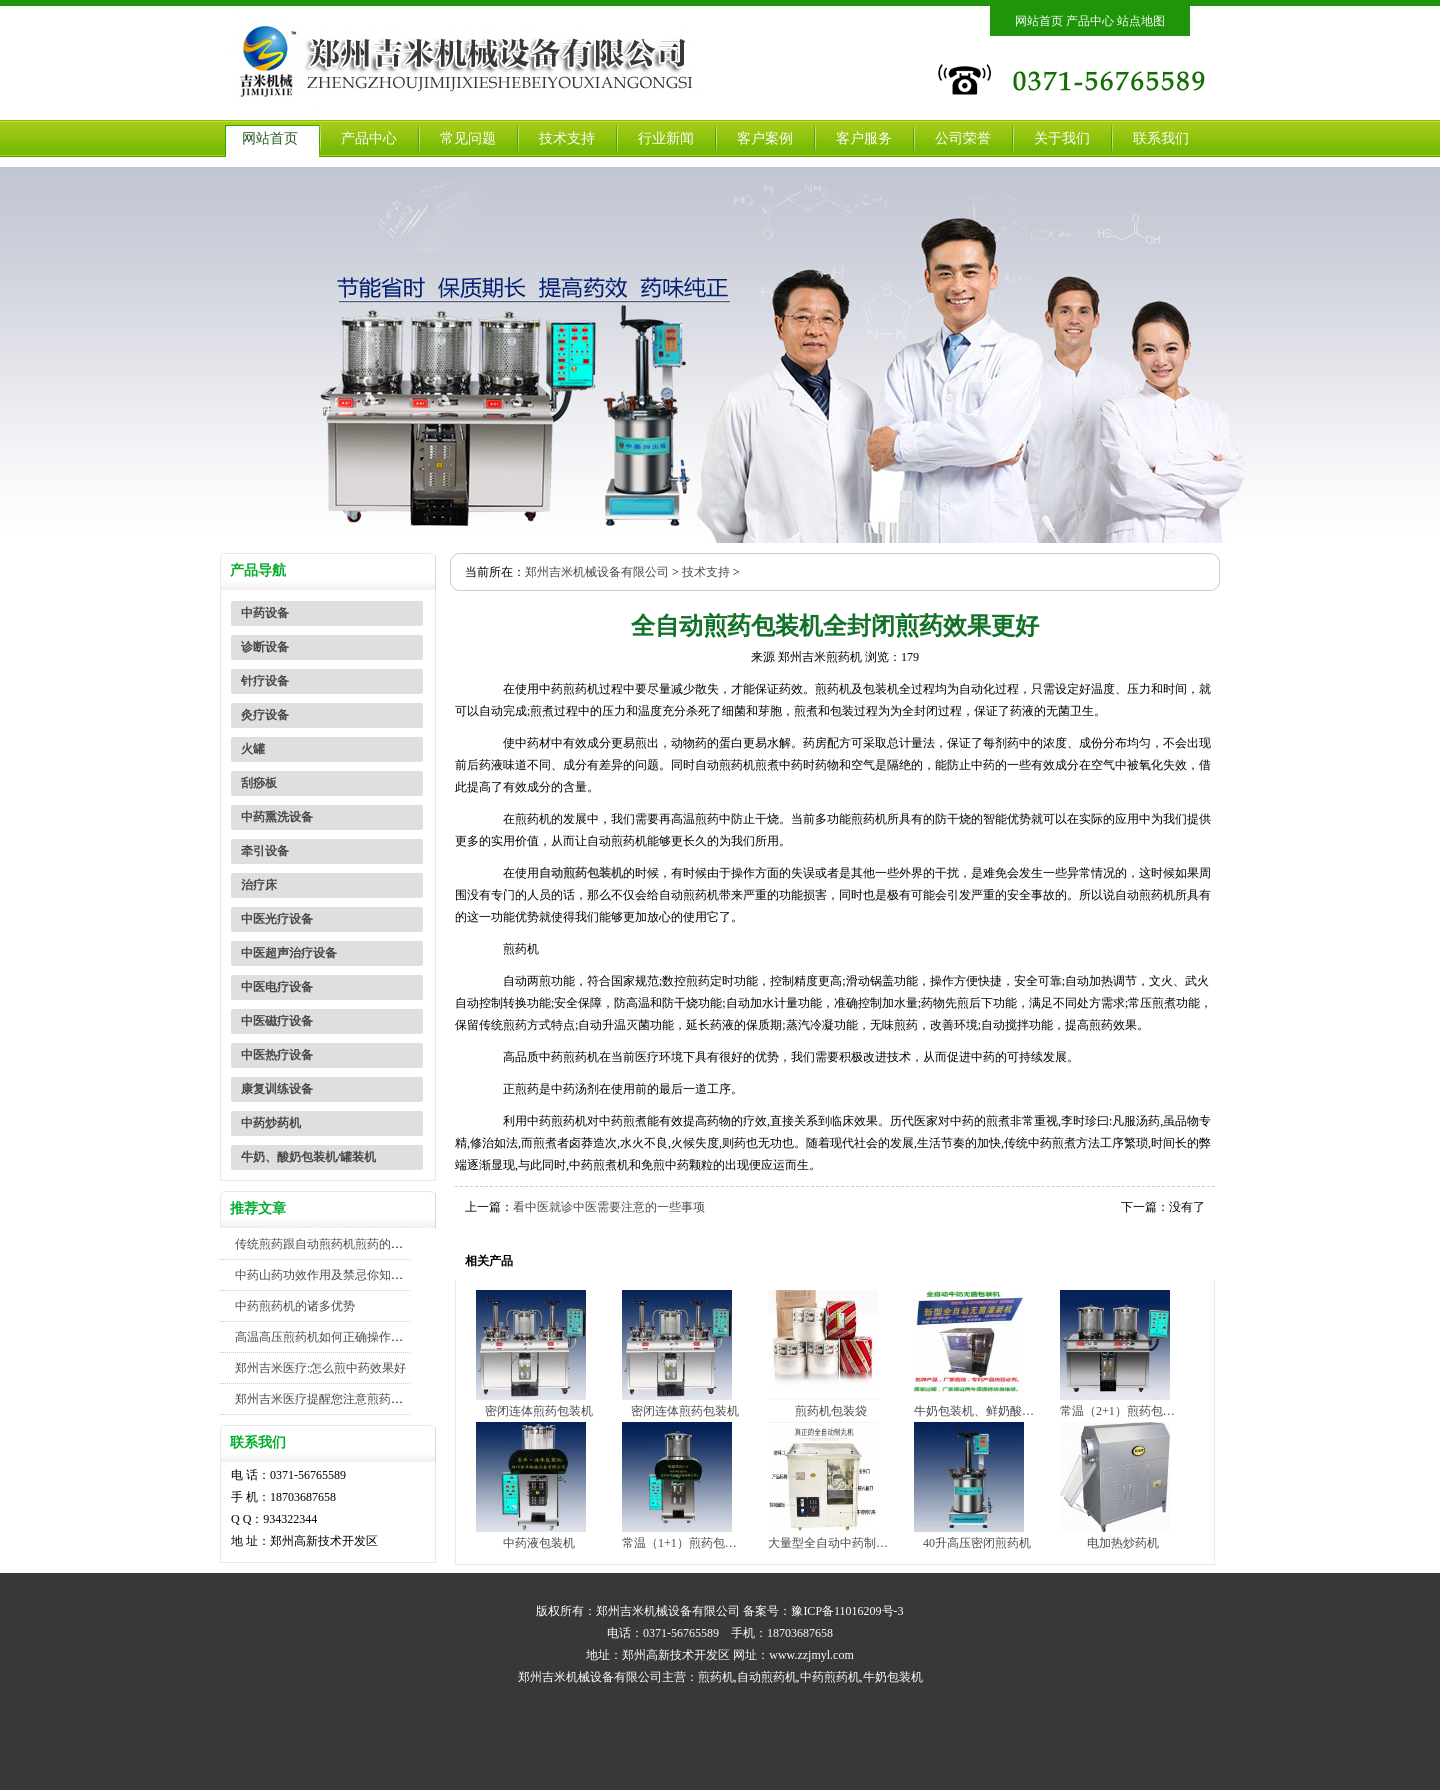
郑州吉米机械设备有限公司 (597, 572)
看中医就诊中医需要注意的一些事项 (609, 1207)
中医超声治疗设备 (289, 953)
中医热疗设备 (277, 1055)
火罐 (253, 749)
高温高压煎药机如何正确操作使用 (325, 1337)
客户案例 (765, 138)
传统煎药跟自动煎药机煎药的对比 (325, 1244)
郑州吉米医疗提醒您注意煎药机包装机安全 (349, 1399)
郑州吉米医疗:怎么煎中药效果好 (320, 1368)
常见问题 (468, 138)
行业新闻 (666, 138)
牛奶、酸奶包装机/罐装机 (308, 1157)
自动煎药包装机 (581, 873)
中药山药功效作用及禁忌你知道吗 (325, 1275)
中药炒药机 (271, 1123)
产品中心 (1090, 21)
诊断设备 (265, 647)
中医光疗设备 (277, 919)
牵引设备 (265, 851)
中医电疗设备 (277, 987)
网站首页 (1039, 21)
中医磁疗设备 (277, 1021)
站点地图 (1141, 21)
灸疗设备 (265, 715)
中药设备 (265, 613)
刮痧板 (259, 783)
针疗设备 (265, 681)
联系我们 (1161, 138)
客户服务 (864, 138)
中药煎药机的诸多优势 (295, 1306)
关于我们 (1062, 138)
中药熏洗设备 (277, 817)
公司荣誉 (963, 138)
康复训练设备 (277, 1089)
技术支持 (567, 138)
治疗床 (259, 885)
